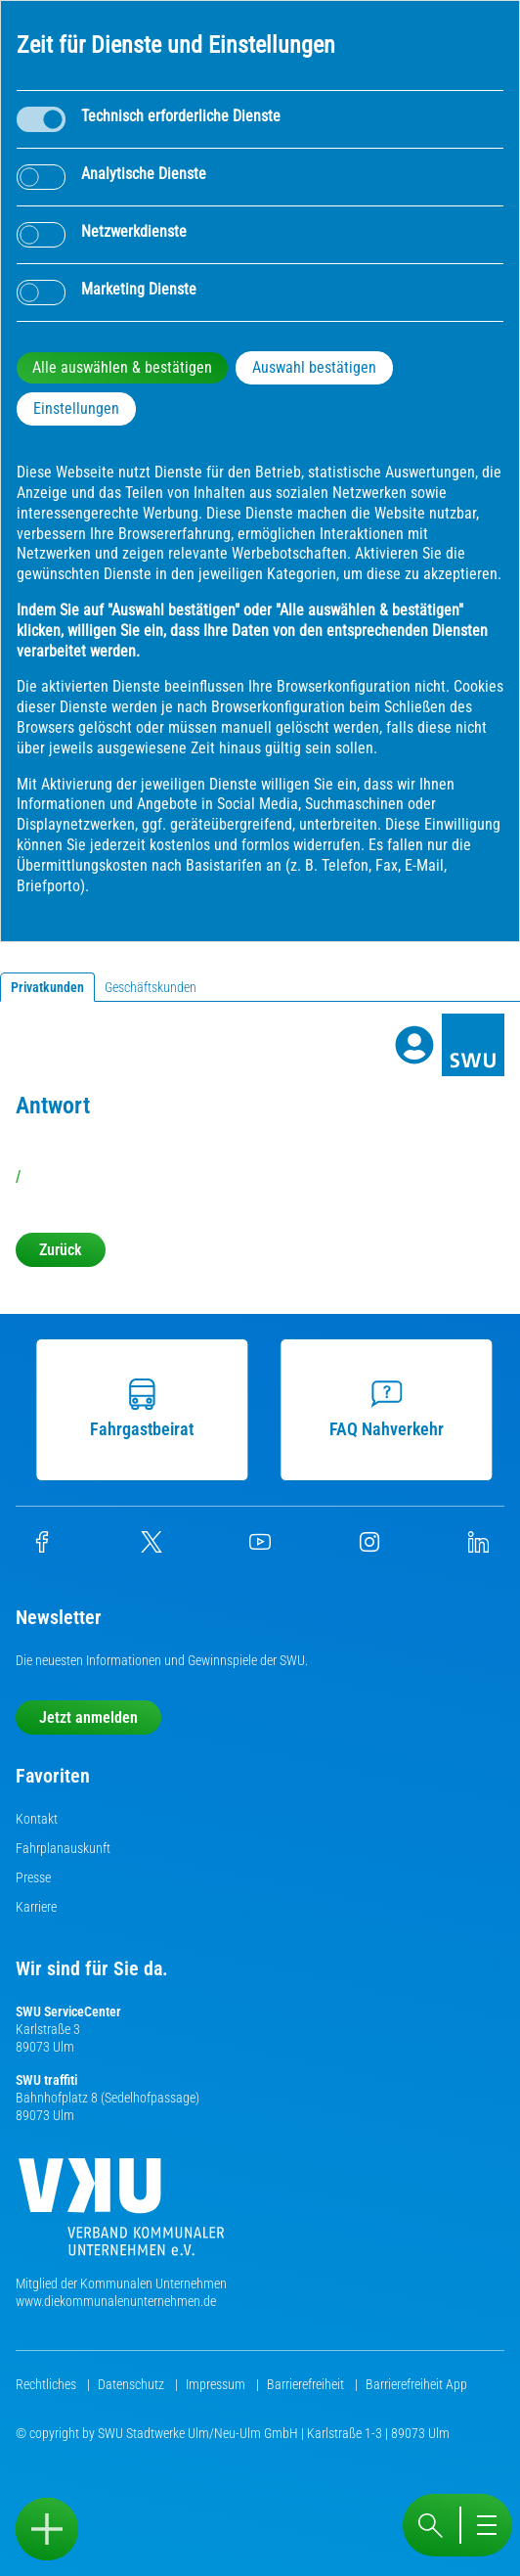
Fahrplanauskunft (63, 1848)
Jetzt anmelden (88, 1717)
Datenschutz (132, 2384)
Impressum (217, 2384)
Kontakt (37, 1819)
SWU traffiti (46, 2080)
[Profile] (414, 1044)
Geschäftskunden (150, 987)
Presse (33, 1877)
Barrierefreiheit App (416, 2384)
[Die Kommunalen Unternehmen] (121, 2214)
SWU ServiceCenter (68, 2011)
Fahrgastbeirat (146, 1408)
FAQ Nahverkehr (390, 1408)
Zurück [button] (60, 1250)
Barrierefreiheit (307, 2384)
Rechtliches (47, 2384)
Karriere (36, 1907)
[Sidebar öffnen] (47, 2529)
